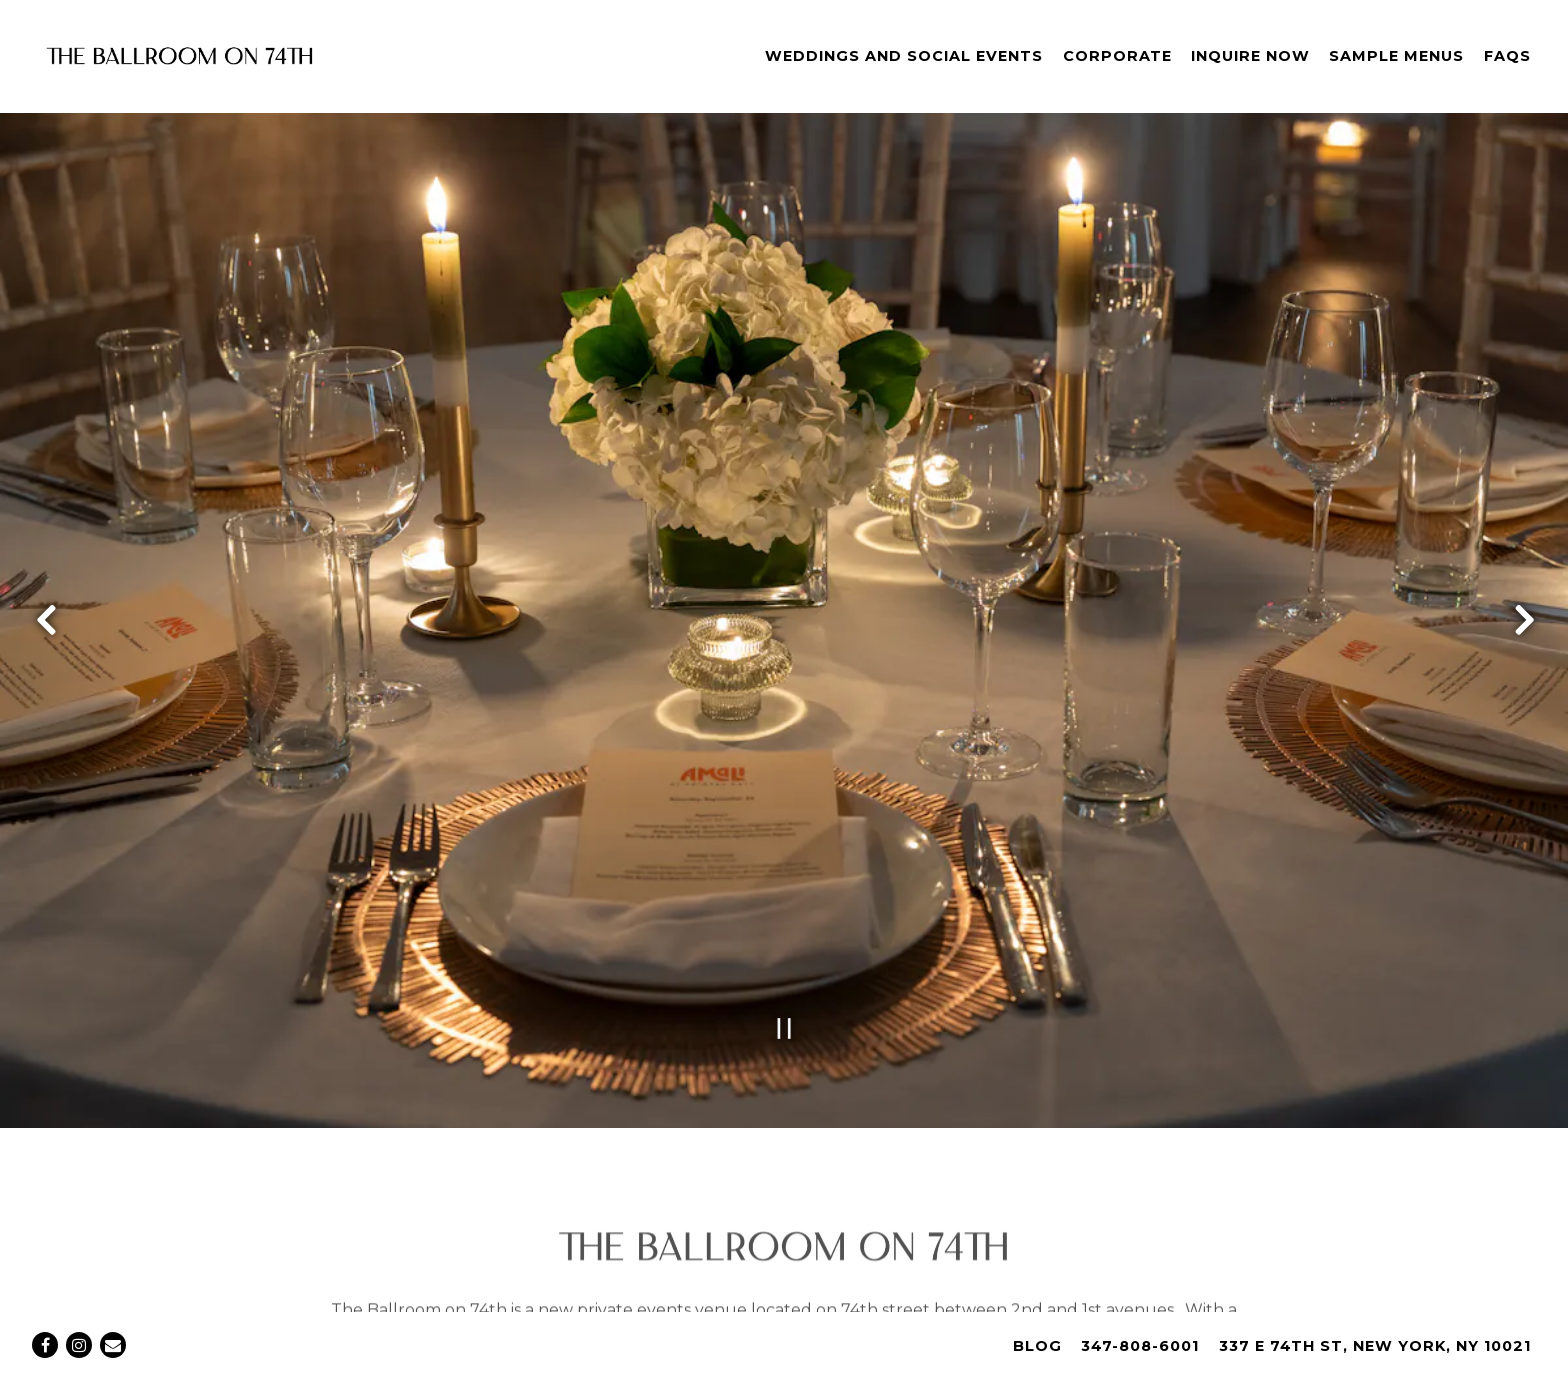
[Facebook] (45, 1345)
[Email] (113, 1345)
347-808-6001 (1140, 1346)
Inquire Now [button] (1250, 56)
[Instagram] (79, 1345)
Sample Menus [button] (1396, 56)
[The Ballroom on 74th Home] (180, 56)
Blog (1037, 1346)
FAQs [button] (1507, 56)
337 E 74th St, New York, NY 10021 (1375, 1346)
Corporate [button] (1117, 56)
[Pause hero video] (784, 972)
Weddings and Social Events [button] (904, 56)
